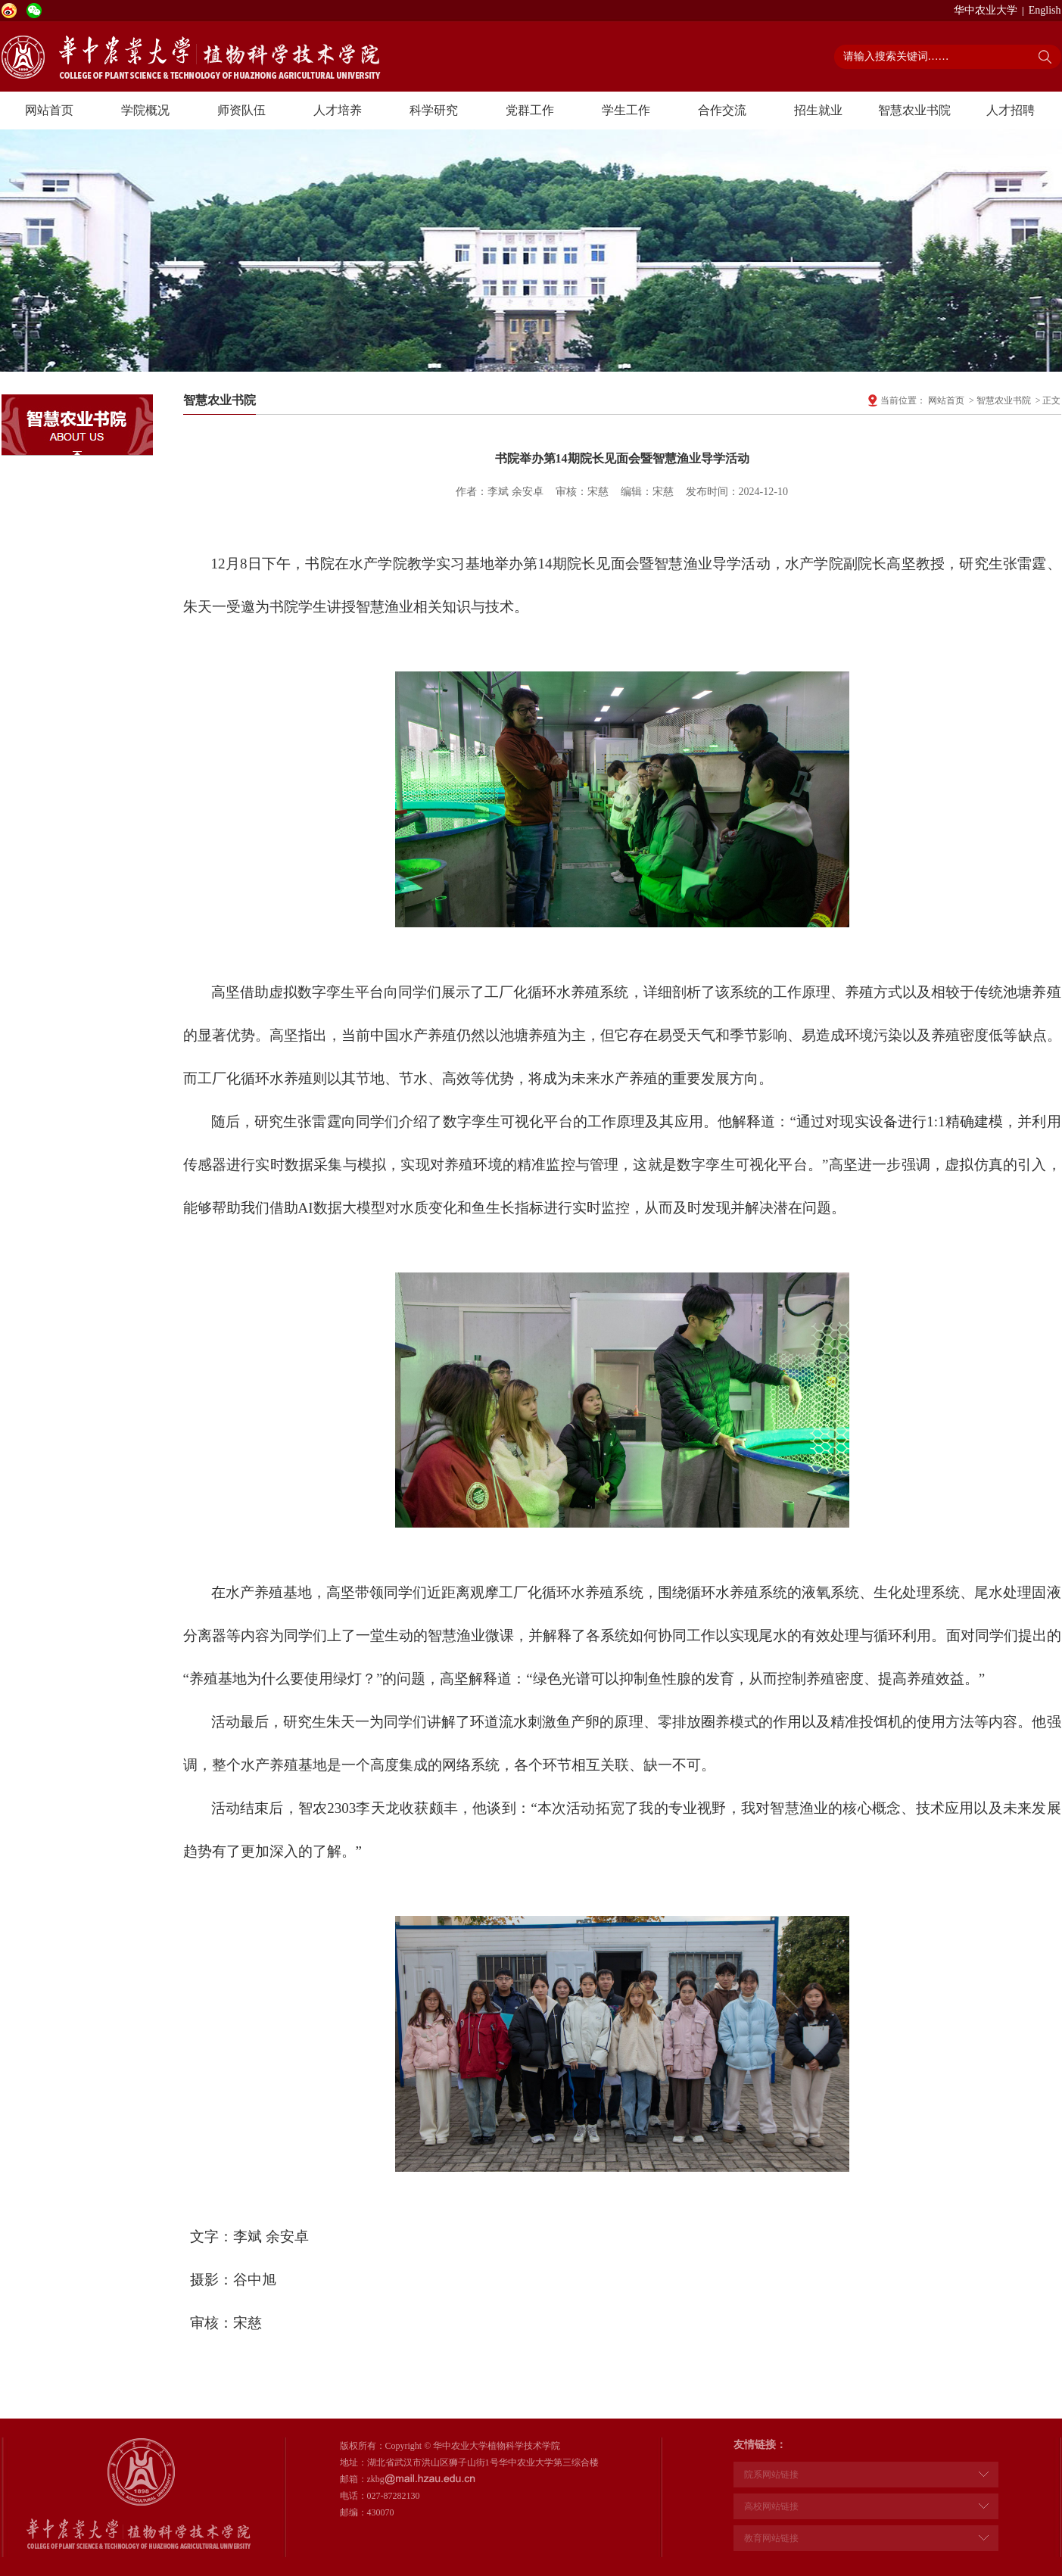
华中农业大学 (985, 10)
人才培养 (337, 110)
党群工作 (530, 110)
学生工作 (626, 110)
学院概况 (145, 110)
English (1045, 10)
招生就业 (818, 110)
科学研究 (434, 110)
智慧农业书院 (914, 110)
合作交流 (722, 110)
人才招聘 (1010, 110)
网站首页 (49, 110)
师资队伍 (241, 110)
